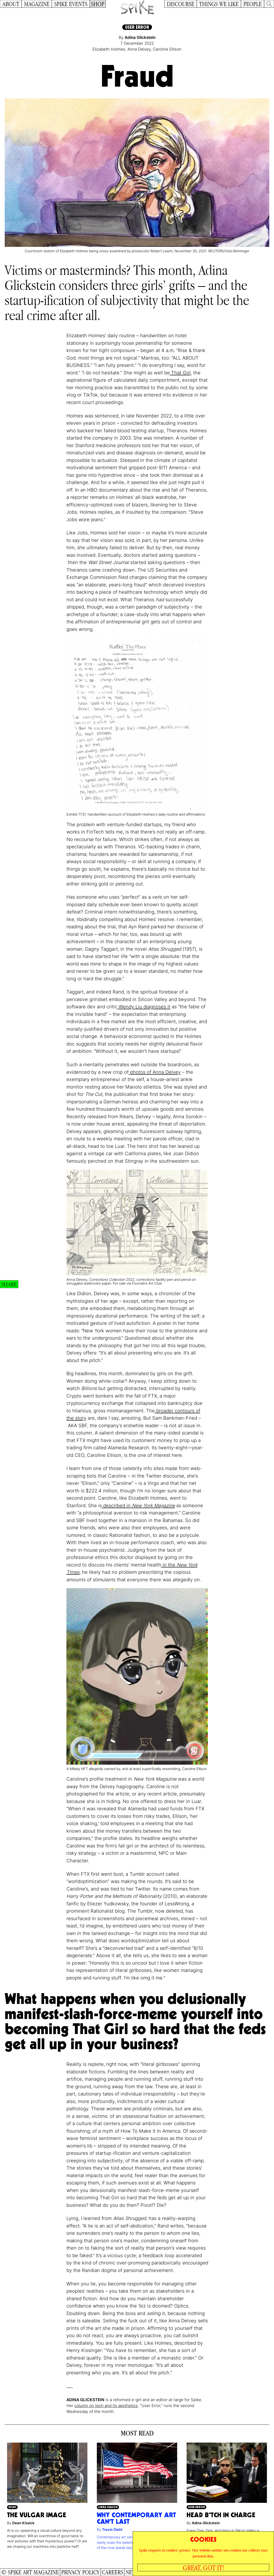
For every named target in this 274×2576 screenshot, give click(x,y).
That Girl (180, 373)
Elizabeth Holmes (109, 49)
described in (138, 1505)
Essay (12, 2507)
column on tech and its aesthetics (106, 2405)
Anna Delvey (139, 49)
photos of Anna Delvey (155, 1072)
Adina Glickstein (140, 37)
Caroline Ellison (167, 49)
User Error (137, 27)
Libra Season (108, 2507)
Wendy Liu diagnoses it (143, 1007)
